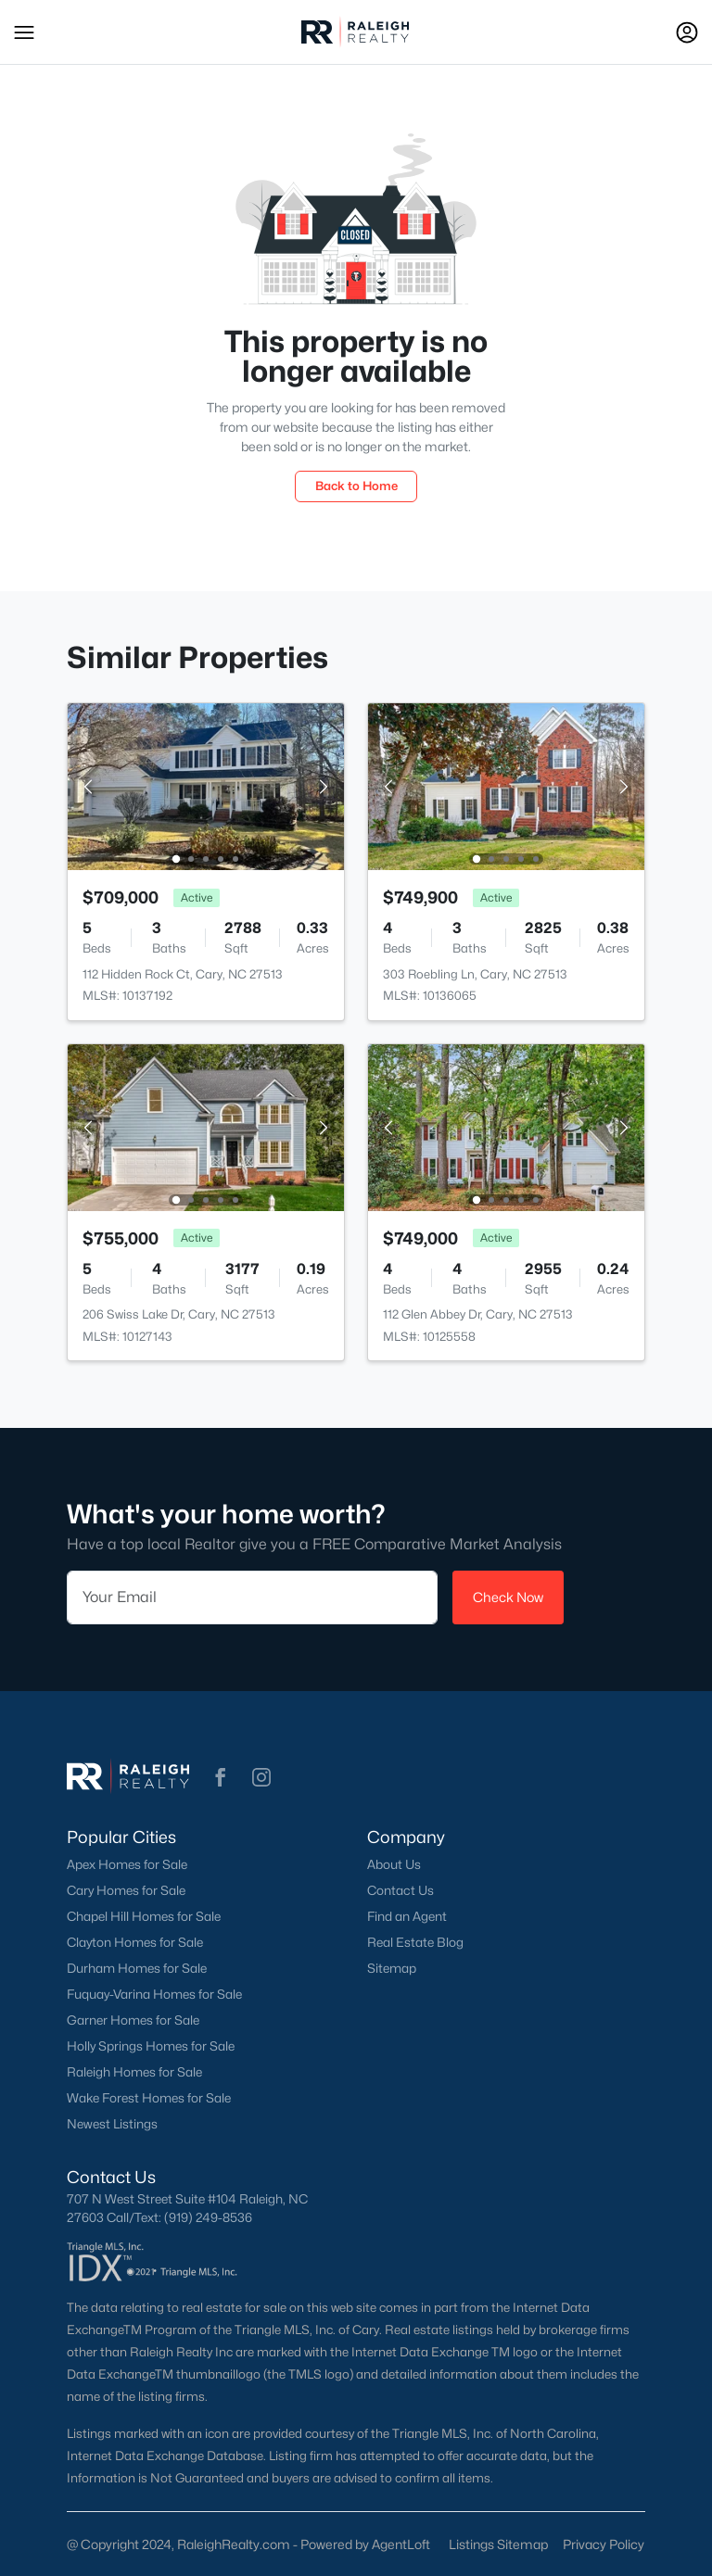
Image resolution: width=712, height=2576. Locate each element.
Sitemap (391, 1968)
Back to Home (356, 485)
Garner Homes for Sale (133, 2020)
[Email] (252, 1597)
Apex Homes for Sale (127, 1864)
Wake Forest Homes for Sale (149, 2097)
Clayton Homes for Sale (135, 1942)
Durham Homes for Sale (137, 1968)
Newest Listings (112, 2123)
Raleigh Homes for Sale (134, 2072)
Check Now (508, 1597)
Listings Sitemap (498, 2544)
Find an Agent (407, 1916)
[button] (24, 32)
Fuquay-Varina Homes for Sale (154, 1994)
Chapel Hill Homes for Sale (144, 1916)
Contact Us (400, 1890)
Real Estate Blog (415, 1942)
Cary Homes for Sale (126, 1890)
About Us (394, 1864)
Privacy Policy (603, 2544)
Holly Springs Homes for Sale (151, 2046)
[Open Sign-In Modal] (687, 32)
